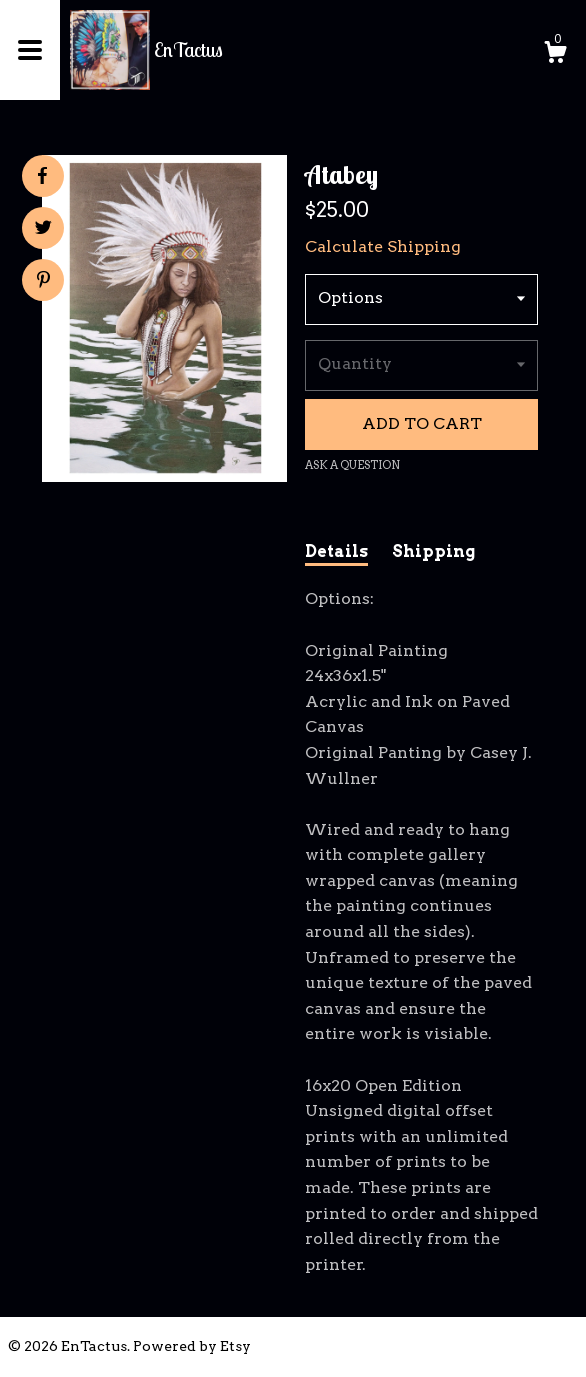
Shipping (433, 551)
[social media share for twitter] (43, 230)
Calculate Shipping (383, 246)
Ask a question (352, 465)
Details (336, 551)
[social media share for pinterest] (43, 282)
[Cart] (555, 55)
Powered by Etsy (192, 1346)
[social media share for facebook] (42, 176)
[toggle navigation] (30, 50)
